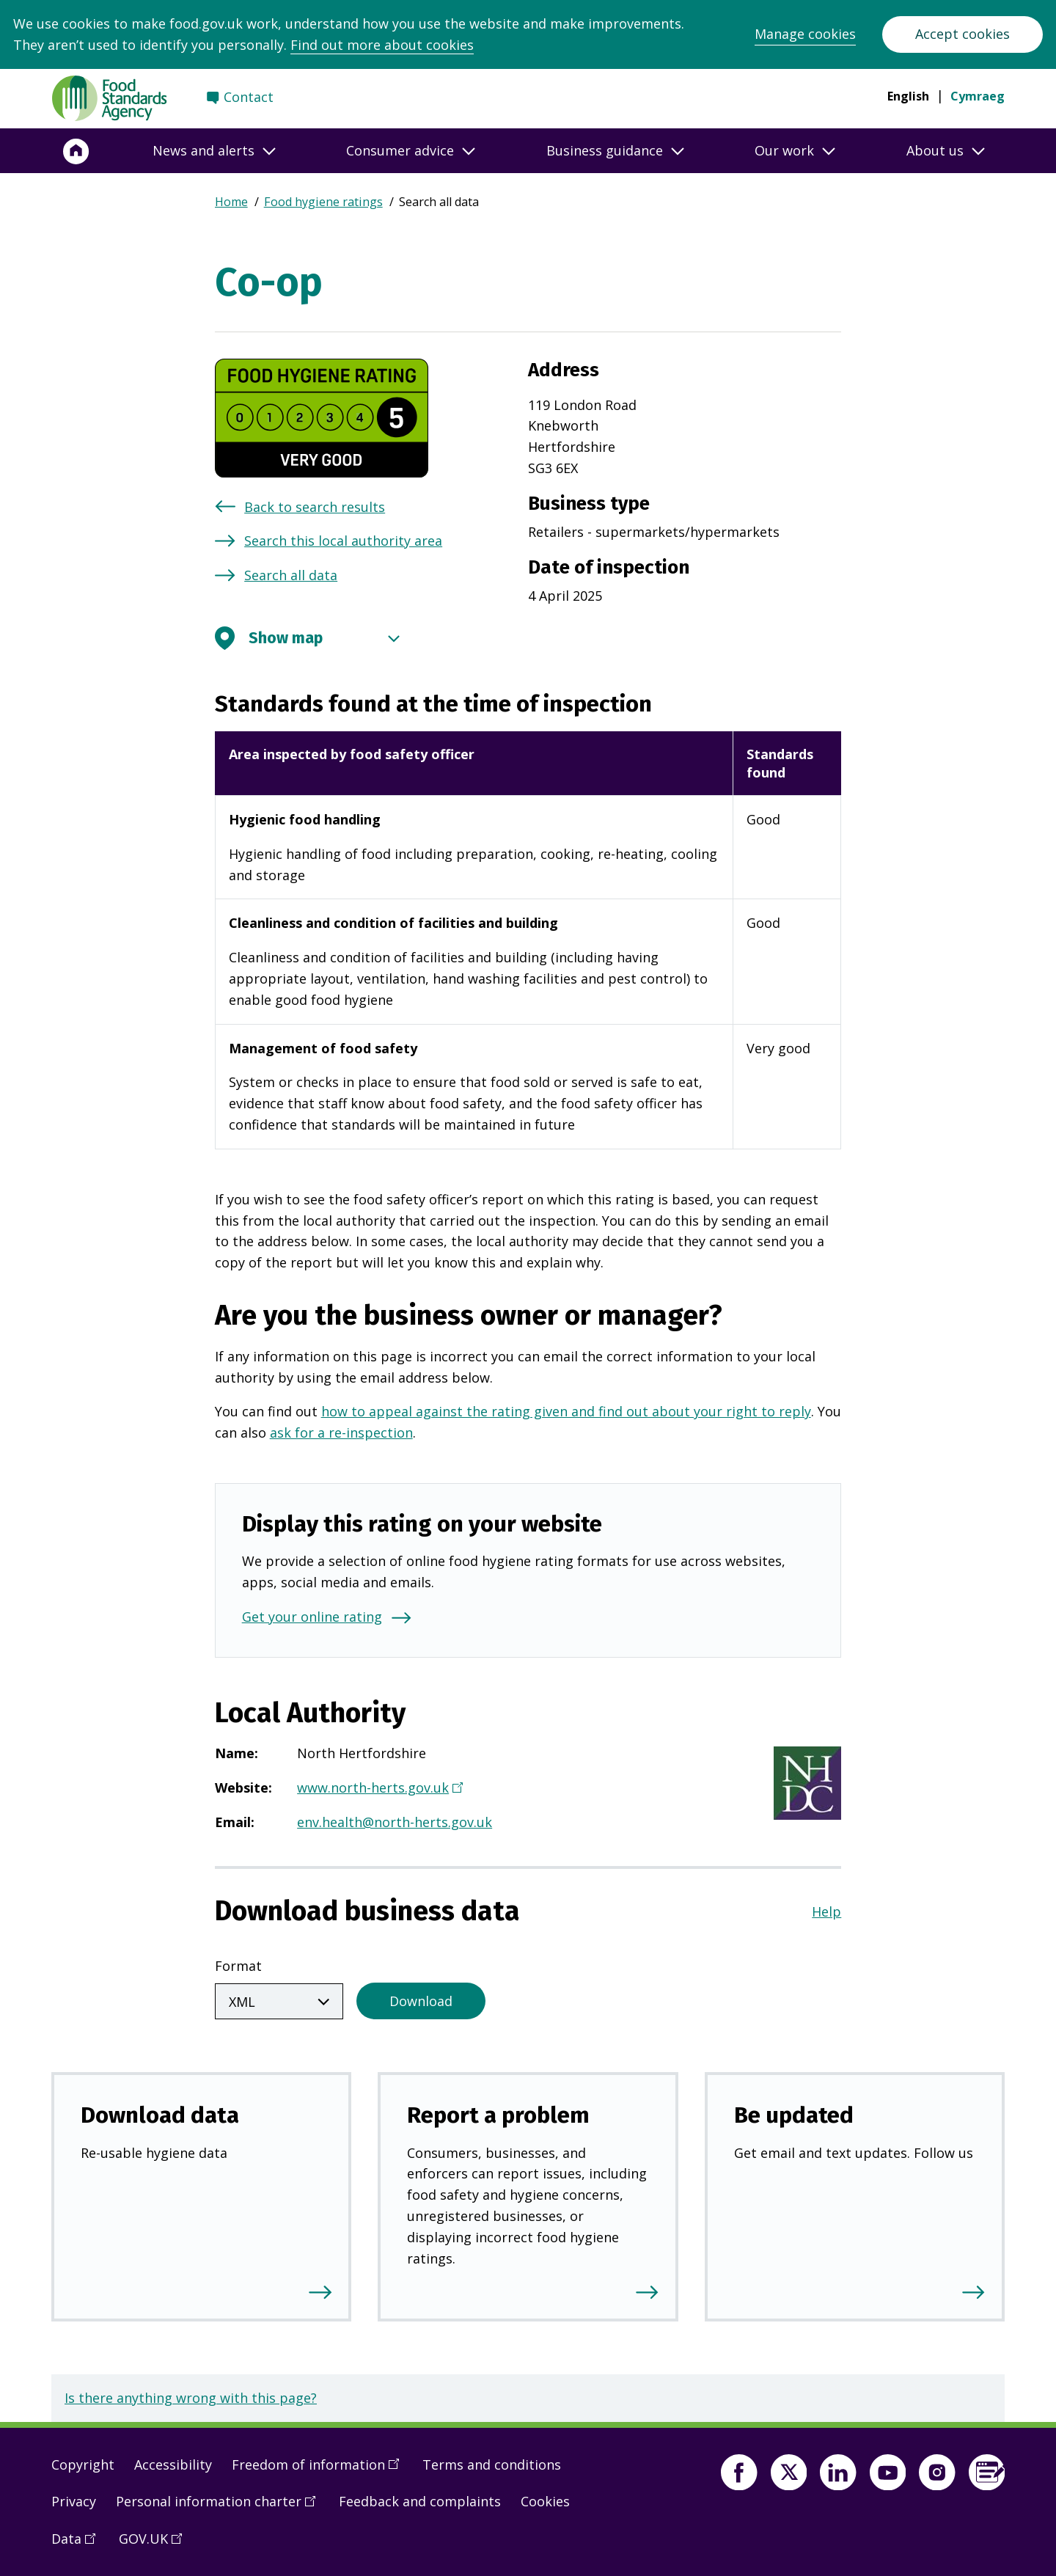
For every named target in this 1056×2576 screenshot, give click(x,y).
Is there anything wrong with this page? (191, 2395)
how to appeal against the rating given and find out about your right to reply (566, 1411)
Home (231, 202)
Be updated (794, 2112)
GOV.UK (155, 2540)
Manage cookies (805, 34)
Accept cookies (962, 34)
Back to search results (314, 507)
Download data (160, 2112)
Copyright (82, 2461)
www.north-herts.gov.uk (378, 1789)
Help (826, 1911)
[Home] (76, 151)
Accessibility (173, 2461)
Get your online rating (312, 1616)
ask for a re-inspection (341, 1432)
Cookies (545, 2498)
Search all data (290, 575)
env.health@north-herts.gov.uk (394, 1822)
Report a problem (498, 2112)
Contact (249, 97)
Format (238, 1966)
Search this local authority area (343, 540)
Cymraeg (977, 96)
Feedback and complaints (420, 2498)
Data (78, 2540)
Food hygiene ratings (323, 202)
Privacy (73, 2498)
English (908, 96)
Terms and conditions (491, 2461)
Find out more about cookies (382, 45)
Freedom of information (320, 2466)
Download (420, 1998)
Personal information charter (221, 2503)
